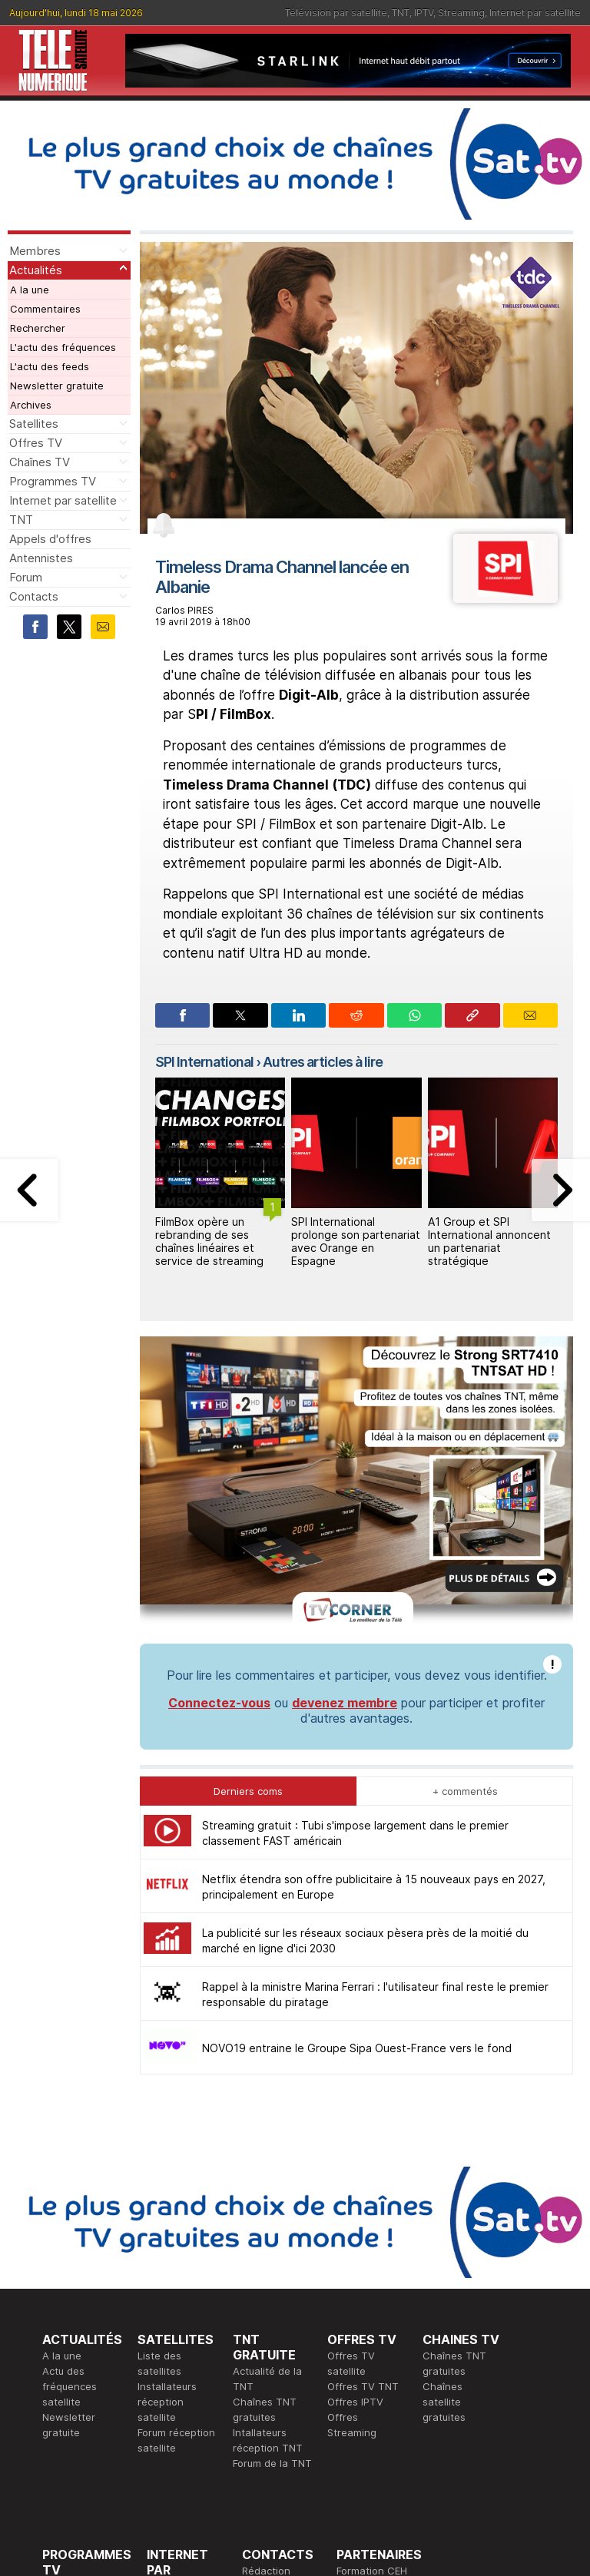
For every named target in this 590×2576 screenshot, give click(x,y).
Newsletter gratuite (57, 385)
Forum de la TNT (272, 2463)
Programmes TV (52, 481)
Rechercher (37, 328)
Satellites (33, 423)
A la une (29, 289)
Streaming (461, 12)
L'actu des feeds (49, 366)
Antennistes (41, 558)
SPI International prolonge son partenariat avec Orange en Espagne (355, 1240)
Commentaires (45, 309)
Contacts (33, 596)
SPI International (204, 1062)
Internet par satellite (535, 12)
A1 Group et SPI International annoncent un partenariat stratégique (489, 1240)
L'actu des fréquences (63, 347)
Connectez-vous (219, 1702)
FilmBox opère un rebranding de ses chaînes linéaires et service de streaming (209, 1240)
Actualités (35, 270)
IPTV (423, 12)
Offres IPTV (355, 2402)
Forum (25, 577)
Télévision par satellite (336, 12)
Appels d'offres (50, 538)
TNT (400, 12)
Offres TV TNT (363, 2386)
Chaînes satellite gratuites (444, 2401)
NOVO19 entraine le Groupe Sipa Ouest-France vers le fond (357, 2048)
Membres (35, 250)
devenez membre (344, 1702)
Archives (30, 405)
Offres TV (35, 442)
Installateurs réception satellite (167, 2401)
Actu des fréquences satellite (69, 2386)
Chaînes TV (39, 462)
